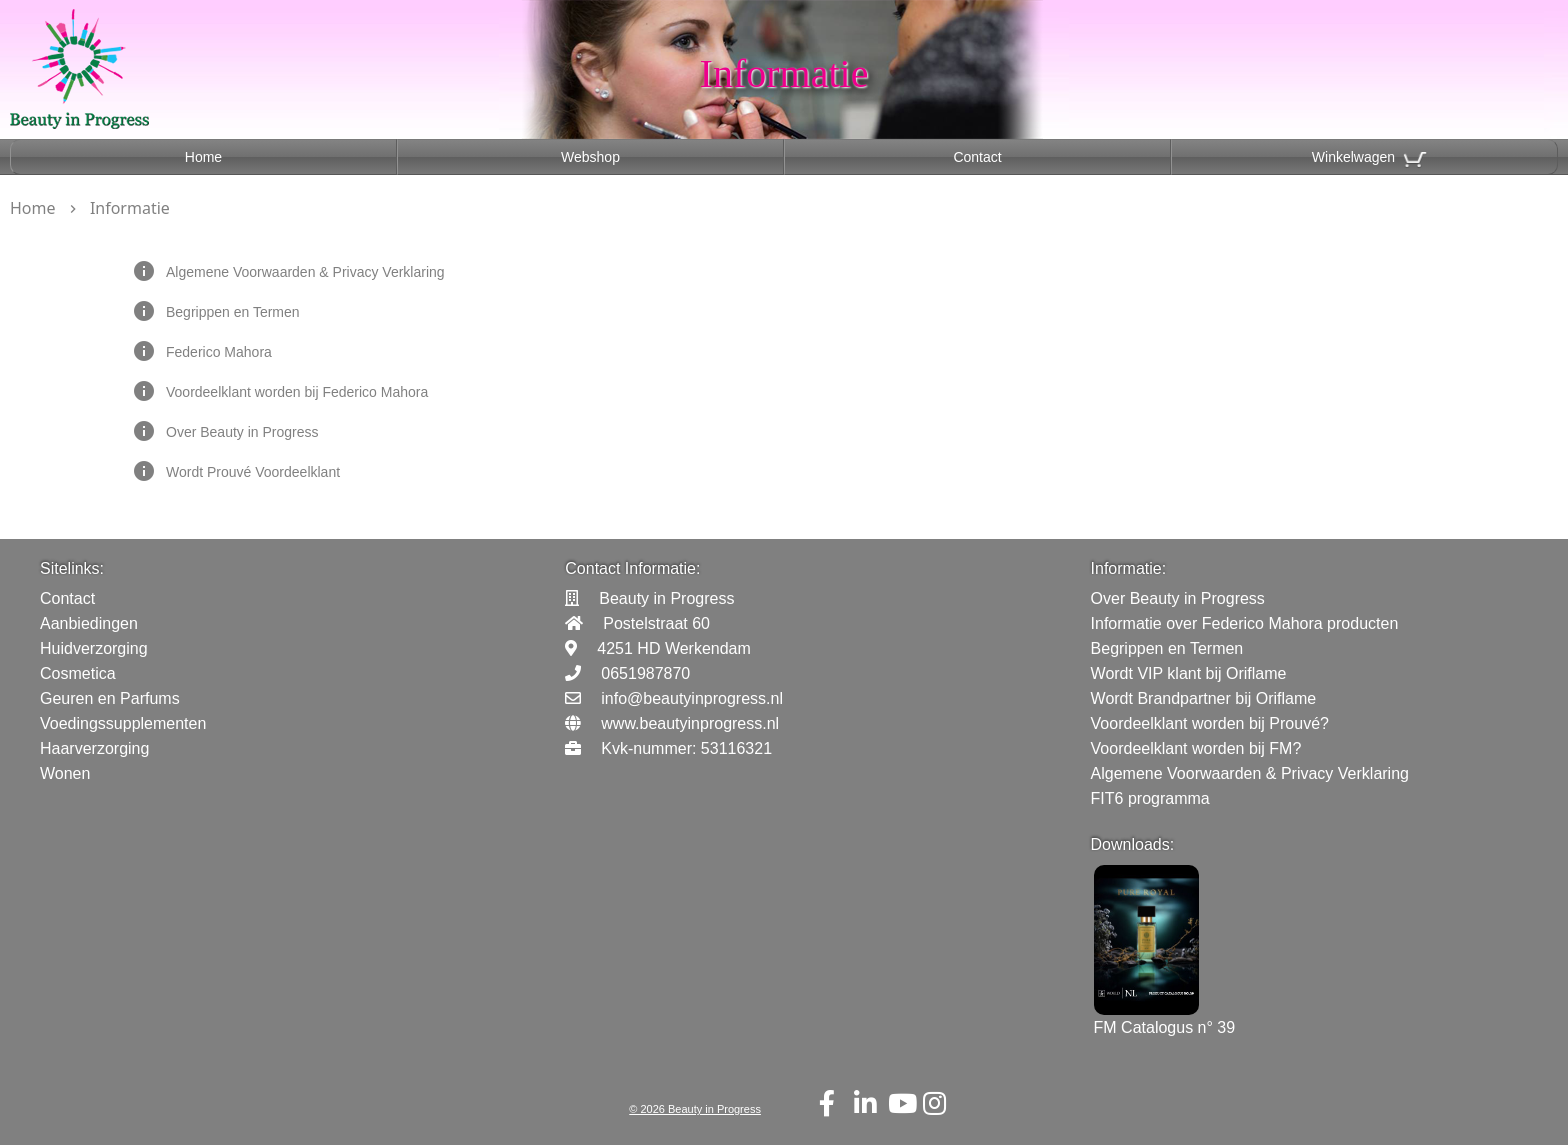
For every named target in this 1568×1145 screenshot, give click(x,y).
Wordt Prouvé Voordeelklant (253, 472)
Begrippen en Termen (233, 312)
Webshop (590, 157)
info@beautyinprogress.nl (692, 698)
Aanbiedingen (89, 623)
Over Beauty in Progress (242, 432)
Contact (977, 157)
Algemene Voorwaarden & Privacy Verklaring (305, 272)
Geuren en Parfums (110, 698)
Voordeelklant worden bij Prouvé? (1210, 723)
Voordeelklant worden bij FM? (1196, 748)
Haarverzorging (94, 748)
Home (203, 157)
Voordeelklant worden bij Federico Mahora (297, 392)
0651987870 (645, 673)
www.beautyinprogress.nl (690, 723)
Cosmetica (78, 673)
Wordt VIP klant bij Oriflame (1189, 673)
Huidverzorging (94, 648)
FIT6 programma (1150, 798)
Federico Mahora (219, 352)
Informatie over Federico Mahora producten (1245, 623)
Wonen (65, 773)
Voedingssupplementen (123, 723)
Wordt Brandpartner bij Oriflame (1204, 698)
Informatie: (1129, 568)
